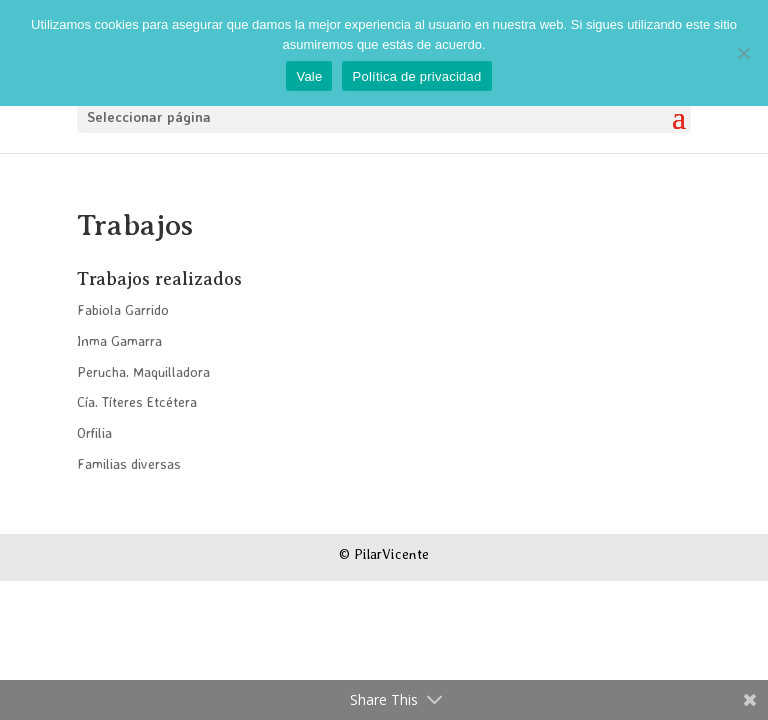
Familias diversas (129, 463)
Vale (309, 76)
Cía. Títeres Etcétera (137, 401)
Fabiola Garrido (123, 309)
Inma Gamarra (119, 340)
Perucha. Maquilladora (143, 371)
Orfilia (94, 432)
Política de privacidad (416, 76)
